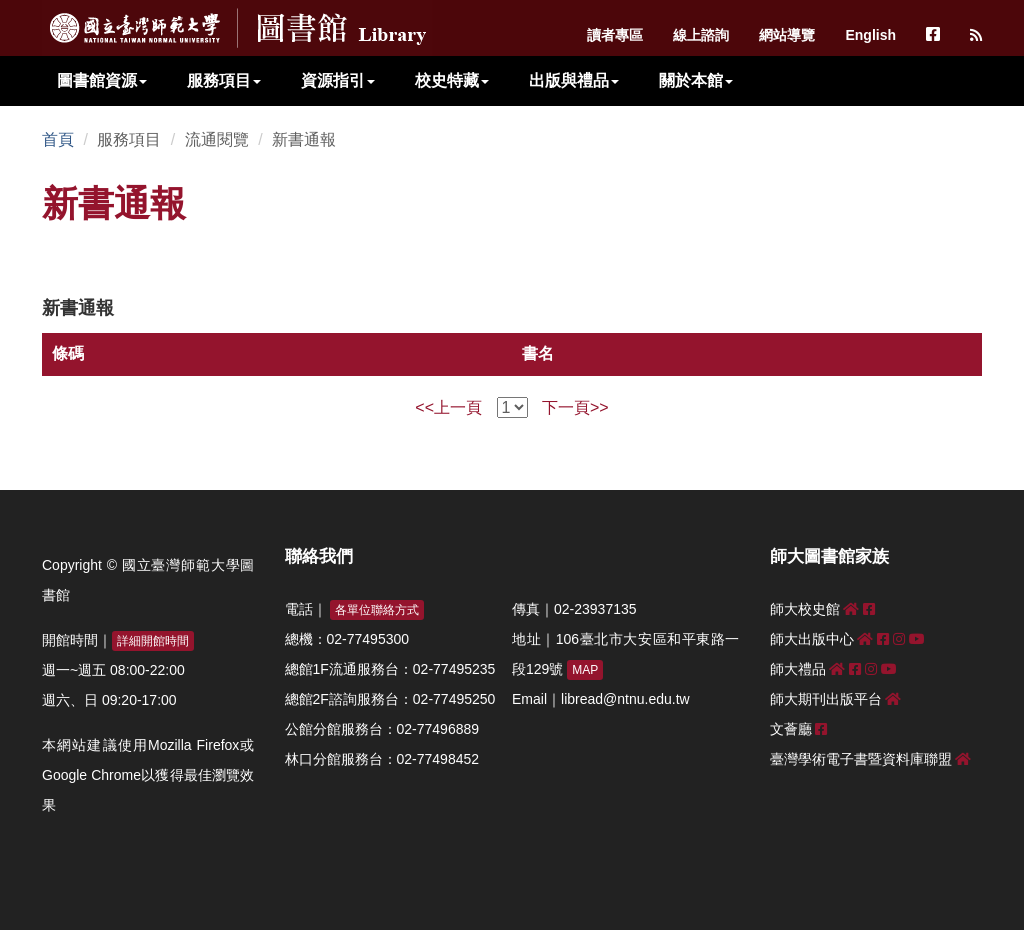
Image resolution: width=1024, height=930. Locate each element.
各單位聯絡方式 (377, 610)
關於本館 (696, 80)
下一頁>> (575, 407)
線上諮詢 (701, 35)
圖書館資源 (102, 80)
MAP (585, 670)
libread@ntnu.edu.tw (625, 699)
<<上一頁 (448, 407)
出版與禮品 (574, 80)
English (870, 35)
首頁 (58, 139)
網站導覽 (787, 35)
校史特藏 (452, 80)
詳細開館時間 (153, 641)
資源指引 (338, 80)
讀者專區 (615, 35)
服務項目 (224, 80)
